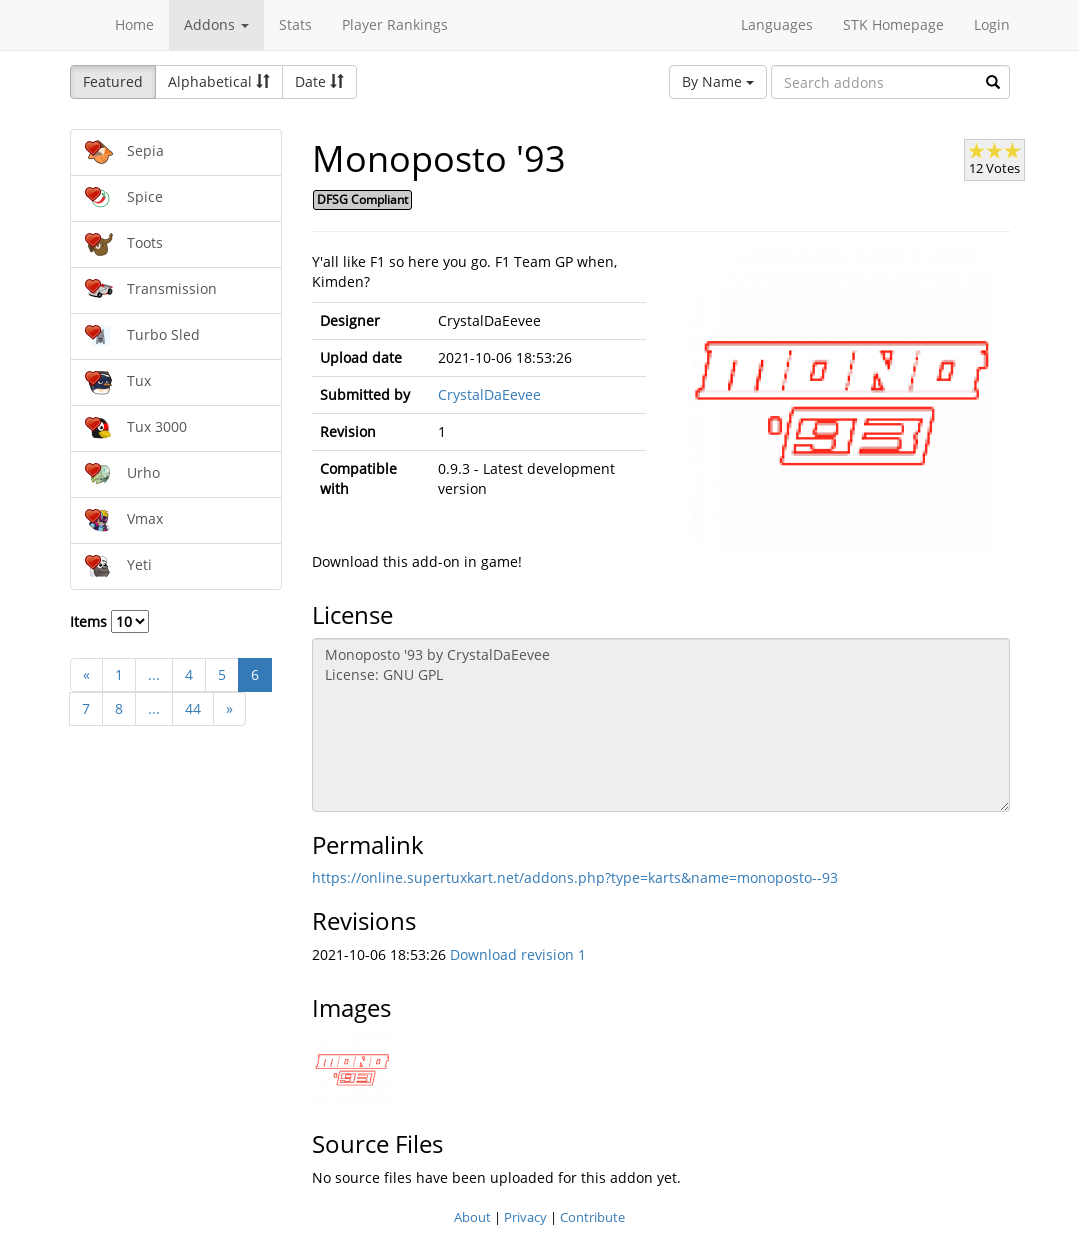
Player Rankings (395, 24)
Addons (216, 24)
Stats (295, 24)
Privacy (525, 1217)
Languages (777, 24)
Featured (113, 81)
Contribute (592, 1217)
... (154, 674)
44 (193, 708)
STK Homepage (893, 24)
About (472, 1217)
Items (109, 621)
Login (992, 24)
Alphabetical (219, 81)
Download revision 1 (518, 954)
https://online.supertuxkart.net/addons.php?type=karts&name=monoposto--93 (575, 877)
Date (319, 81)
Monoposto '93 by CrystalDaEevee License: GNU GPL (661, 725)
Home (134, 24)
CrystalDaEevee (489, 394)
